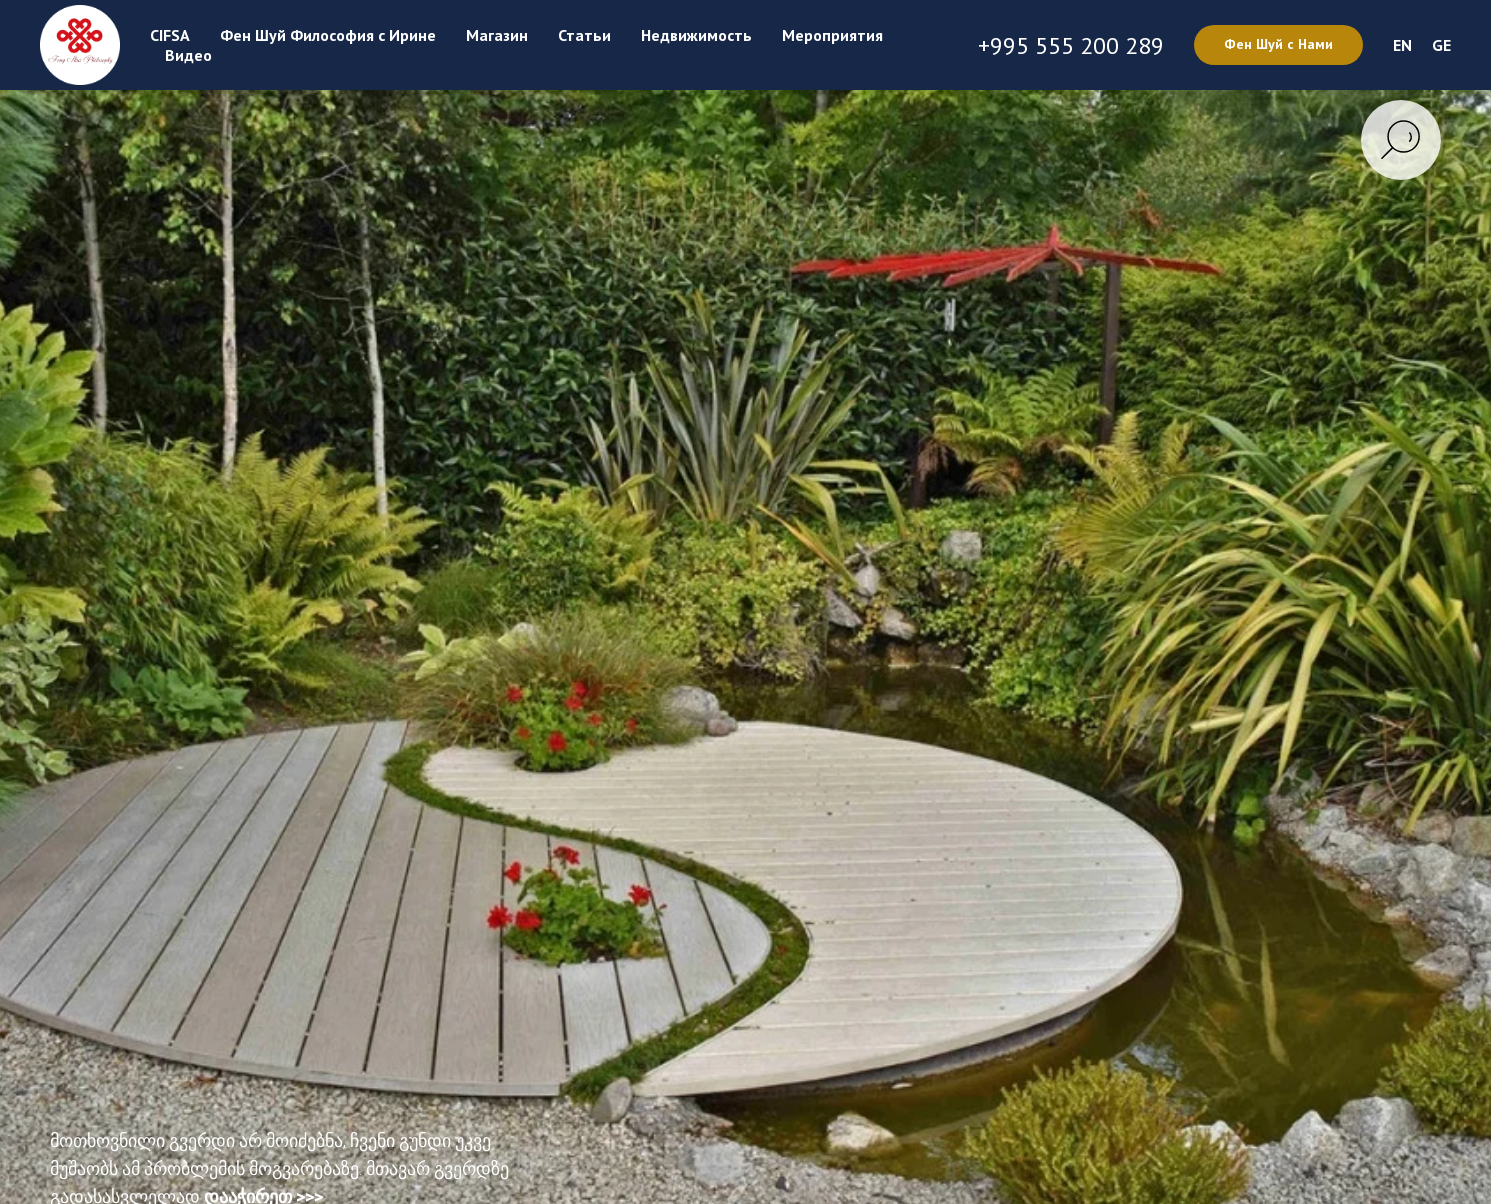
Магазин (497, 35)
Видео (188, 55)
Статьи (584, 35)
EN (1402, 45)
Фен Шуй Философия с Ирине (328, 35)
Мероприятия (832, 35)
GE (1441, 45)
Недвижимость (696, 35)
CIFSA (170, 35)
